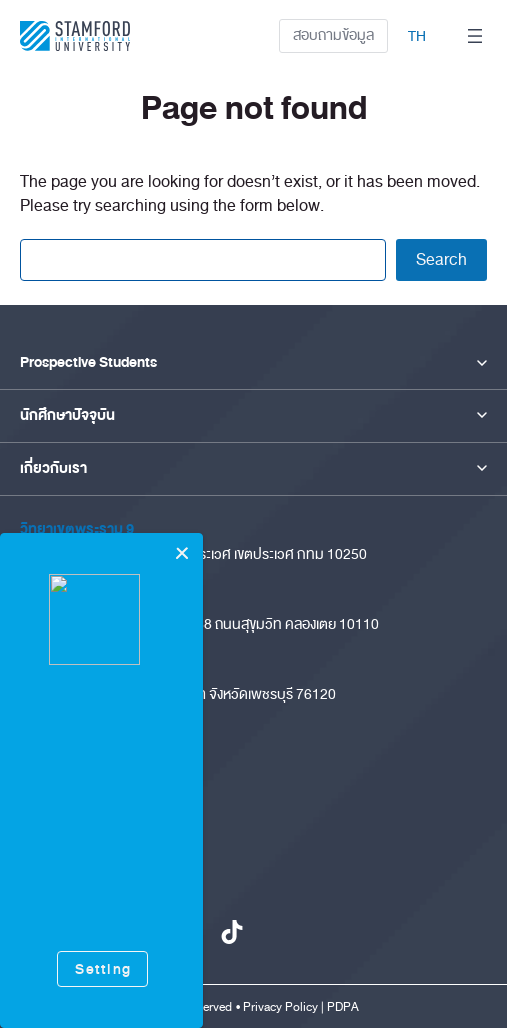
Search (441, 259)
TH (417, 36)
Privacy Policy (280, 1007)
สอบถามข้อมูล (333, 35)
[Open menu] (475, 36)
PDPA (343, 1007)
